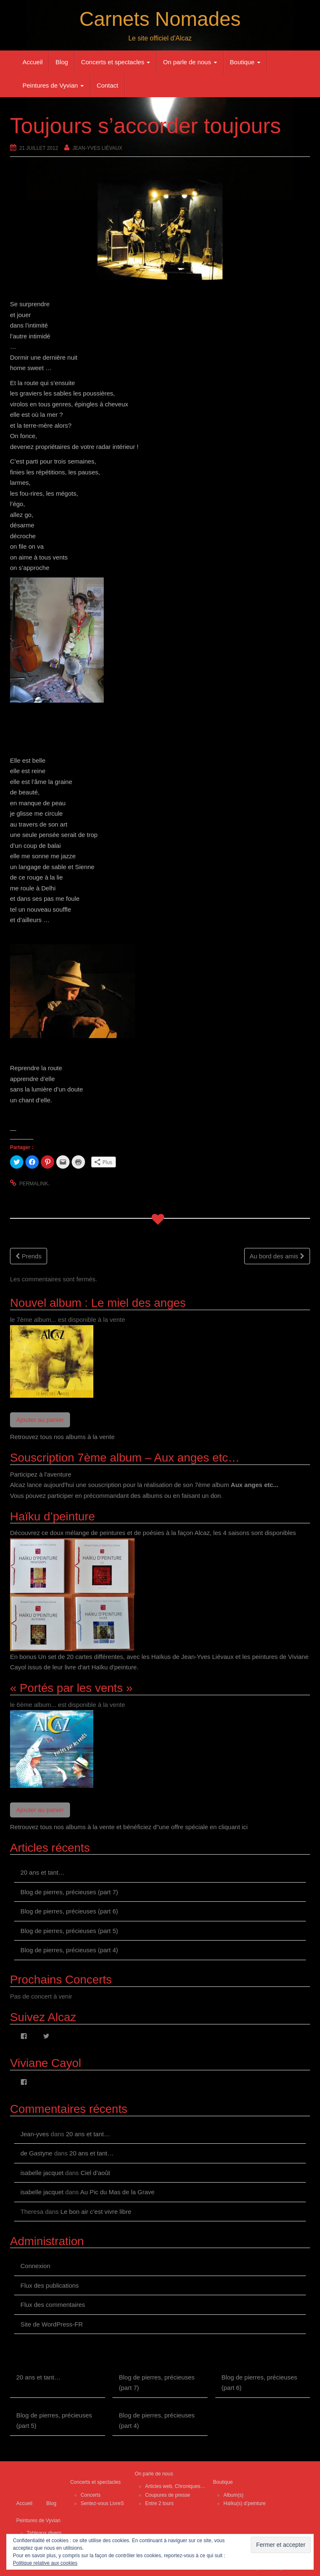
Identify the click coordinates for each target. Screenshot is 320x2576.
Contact (107, 85)
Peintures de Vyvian (53, 85)
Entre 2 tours (159, 2503)
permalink (33, 1184)
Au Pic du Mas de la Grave (117, 2191)
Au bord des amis (277, 1256)
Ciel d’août (95, 2172)
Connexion (35, 2265)
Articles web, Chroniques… (175, 2486)
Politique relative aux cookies (45, 2563)
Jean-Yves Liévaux (97, 148)
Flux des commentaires (52, 2304)
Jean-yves (34, 2133)
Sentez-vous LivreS (102, 2503)
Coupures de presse (167, 2495)
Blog (61, 62)
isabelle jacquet (41, 2172)
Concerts (90, 2495)
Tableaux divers (44, 2533)
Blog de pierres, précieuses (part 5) (69, 1930)
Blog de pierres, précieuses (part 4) (69, 1949)
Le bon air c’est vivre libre (95, 2211)
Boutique (245, 62)
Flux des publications (49, 2285)
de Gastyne (36, 2153)
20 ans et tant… (42, 1872)
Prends (28, 1256)
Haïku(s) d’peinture (244, 2503)
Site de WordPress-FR (51, 2324)
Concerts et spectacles (115, 62)
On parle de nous (190, 62)
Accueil (32, 62)
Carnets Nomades (160, 19)
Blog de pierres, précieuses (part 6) (69, 1911)
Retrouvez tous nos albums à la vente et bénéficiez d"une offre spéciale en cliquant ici (129, 1826)
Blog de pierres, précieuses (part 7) (69, 1891)
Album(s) (233, 2495)
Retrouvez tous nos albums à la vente (62, 1436)
